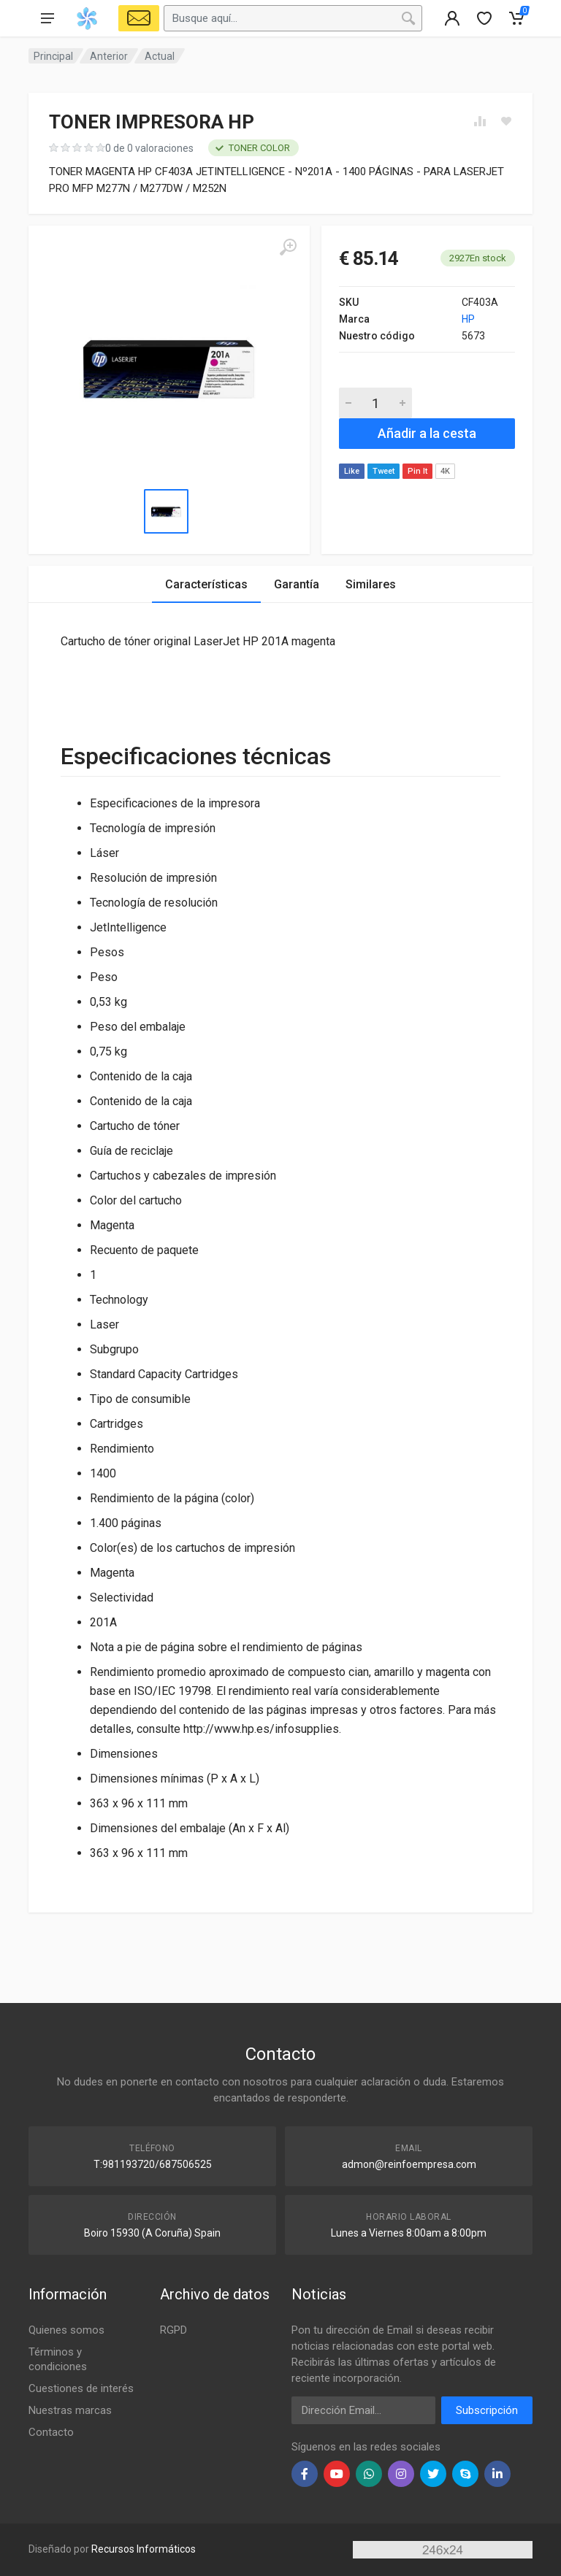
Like (351, 471)
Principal (53, 56)
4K (445, 471)
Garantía (296, 584)
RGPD (173, 2330)
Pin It (417, 471)
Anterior (109, 56)
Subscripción (487, 2410)
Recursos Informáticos (143, 2549)
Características (206, 584)
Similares (371, 584)
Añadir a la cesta (427, 433)
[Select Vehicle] (138, 18)
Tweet (383, 471)
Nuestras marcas (70, 2410)
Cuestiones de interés (81, 2388)
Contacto (51, 2432)
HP (468, 319)
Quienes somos (66, 2330)
